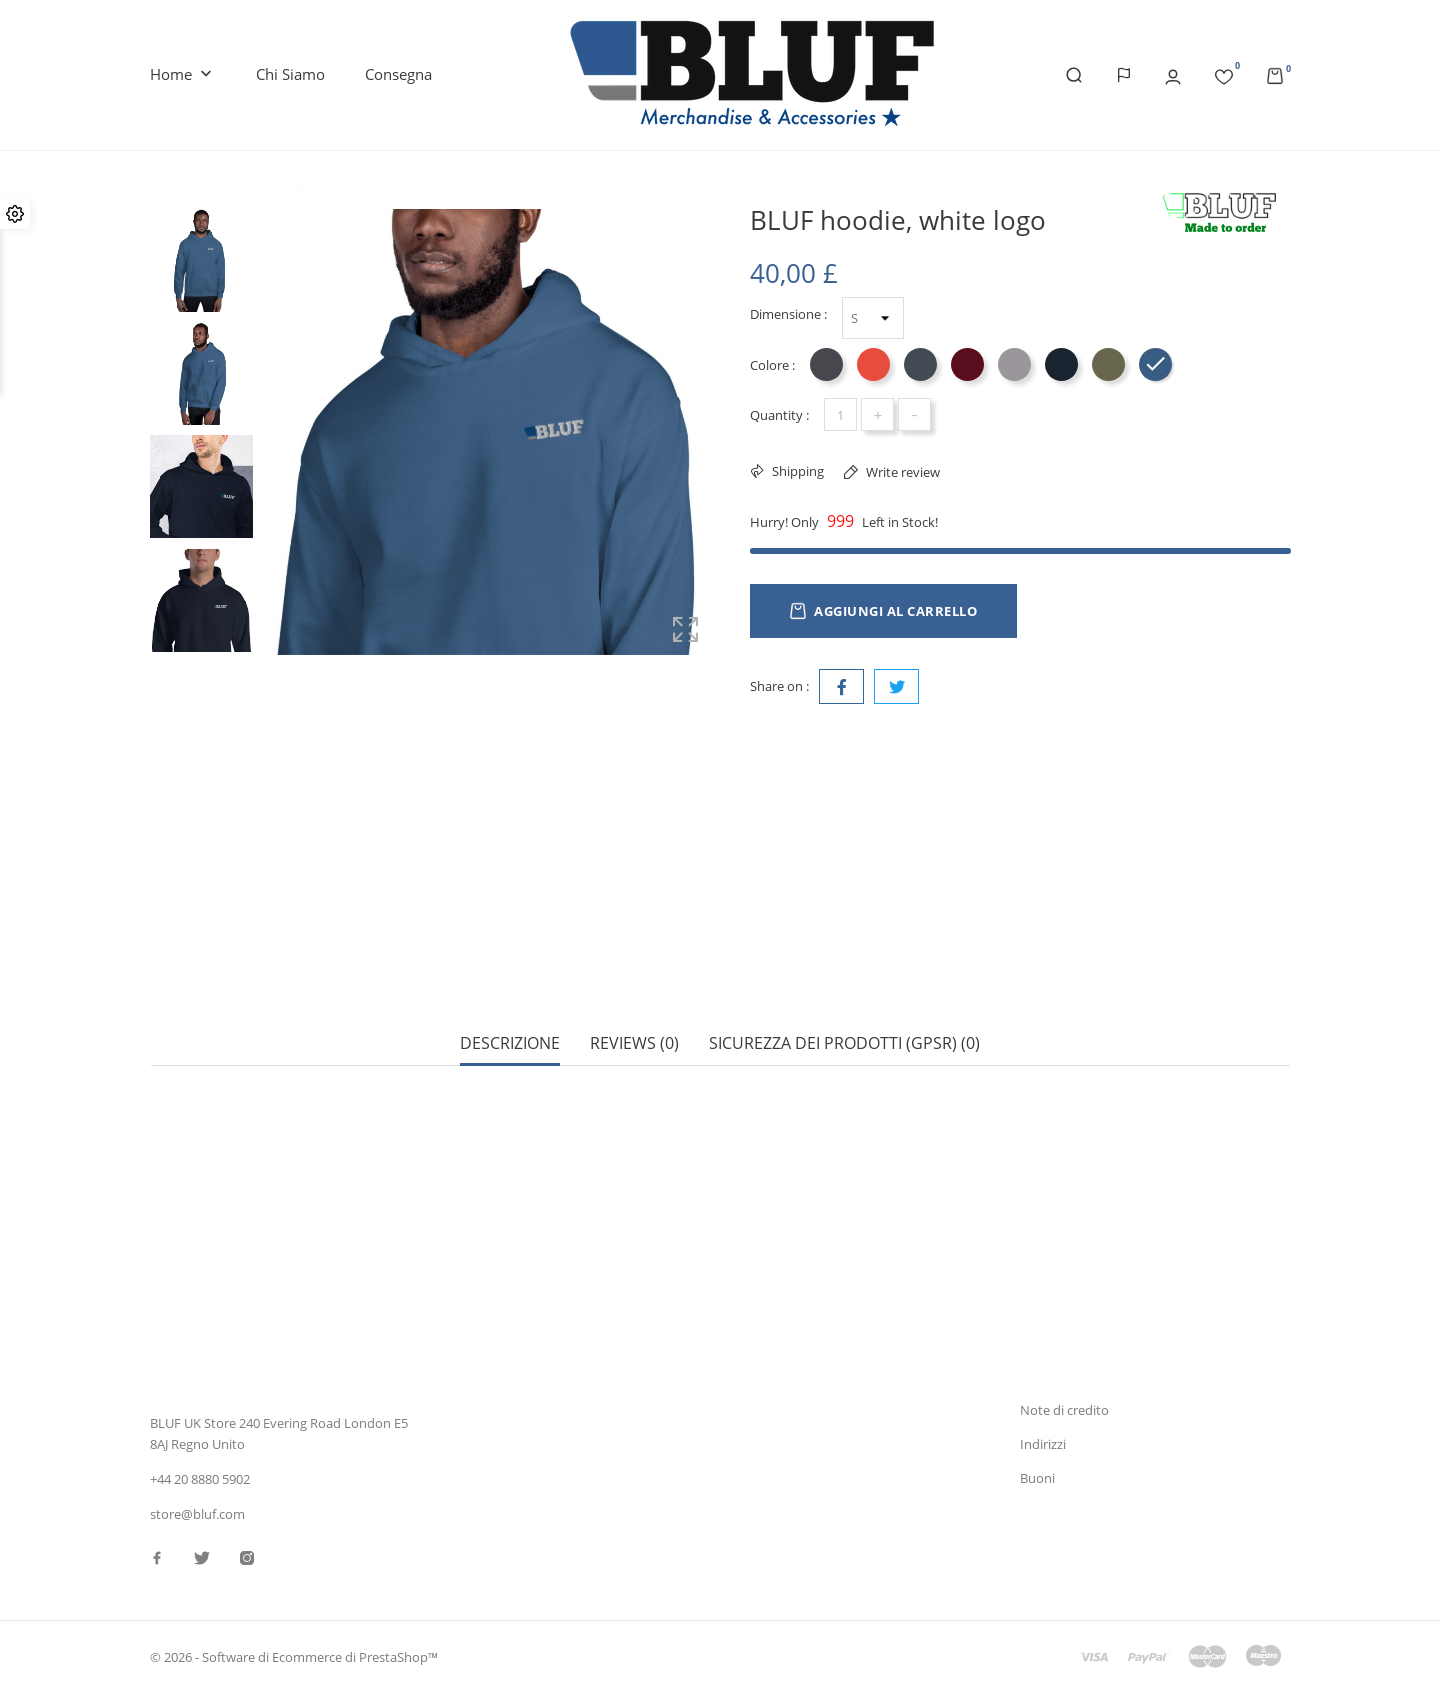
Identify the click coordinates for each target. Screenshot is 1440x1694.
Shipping (796, 471)
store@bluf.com (197, 1514)
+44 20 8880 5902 (200, 1480)
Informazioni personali (1087, 1343)
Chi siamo (290, 74)
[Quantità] (840, 414)
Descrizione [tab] (510, 973)
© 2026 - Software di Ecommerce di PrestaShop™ (294, 1658)
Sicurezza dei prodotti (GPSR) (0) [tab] (844, 973)
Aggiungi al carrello (883, 611)
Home (183, 75)
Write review (901, 472)
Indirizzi (1043, 1444)
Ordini (1038, 1377)
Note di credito (1064, 1411)
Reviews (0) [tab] (634, 973)
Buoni (1037, 1478)
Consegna (398, 74)
